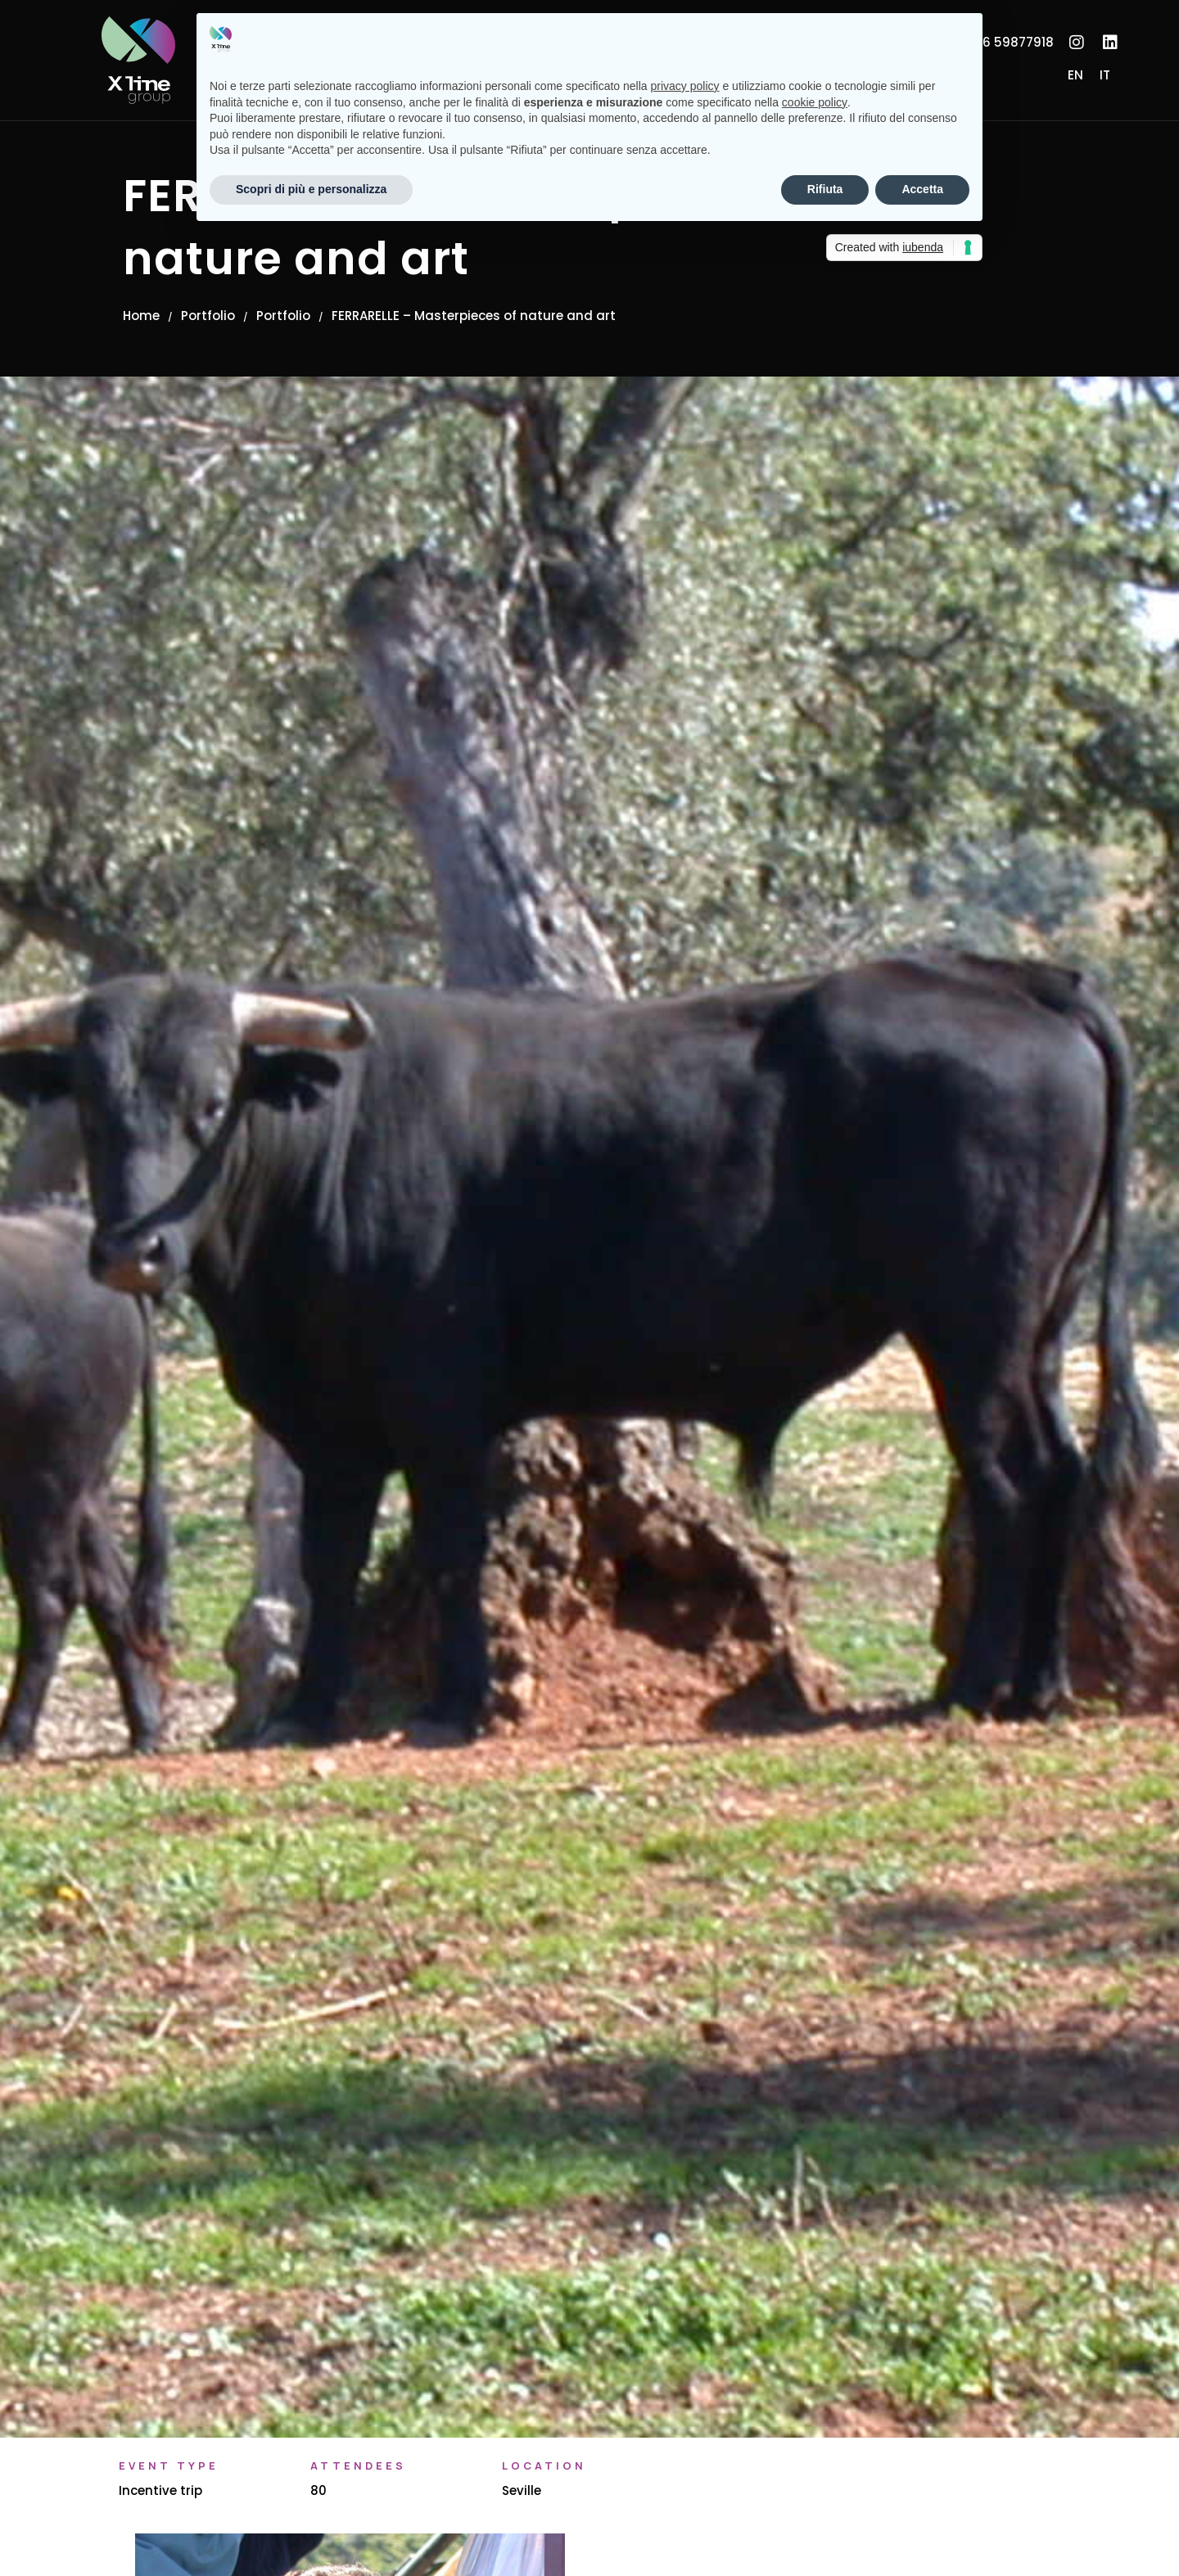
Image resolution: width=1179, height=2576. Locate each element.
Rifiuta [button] (825, 189)
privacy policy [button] (685, 85)
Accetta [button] (922, 189)
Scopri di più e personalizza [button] (311, 189)
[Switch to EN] (1075, 75)
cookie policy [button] (814, 102)
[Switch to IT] (1104, 75)
